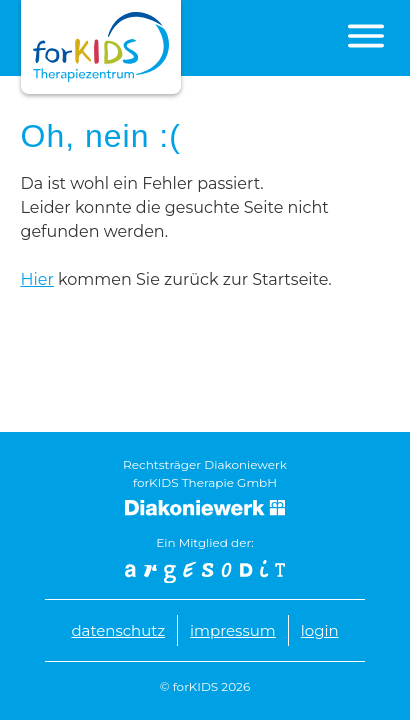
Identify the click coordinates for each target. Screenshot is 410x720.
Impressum (233, 630)
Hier (37, 279)
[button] (366, 36)
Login (320, 630)
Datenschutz (118, 630)
